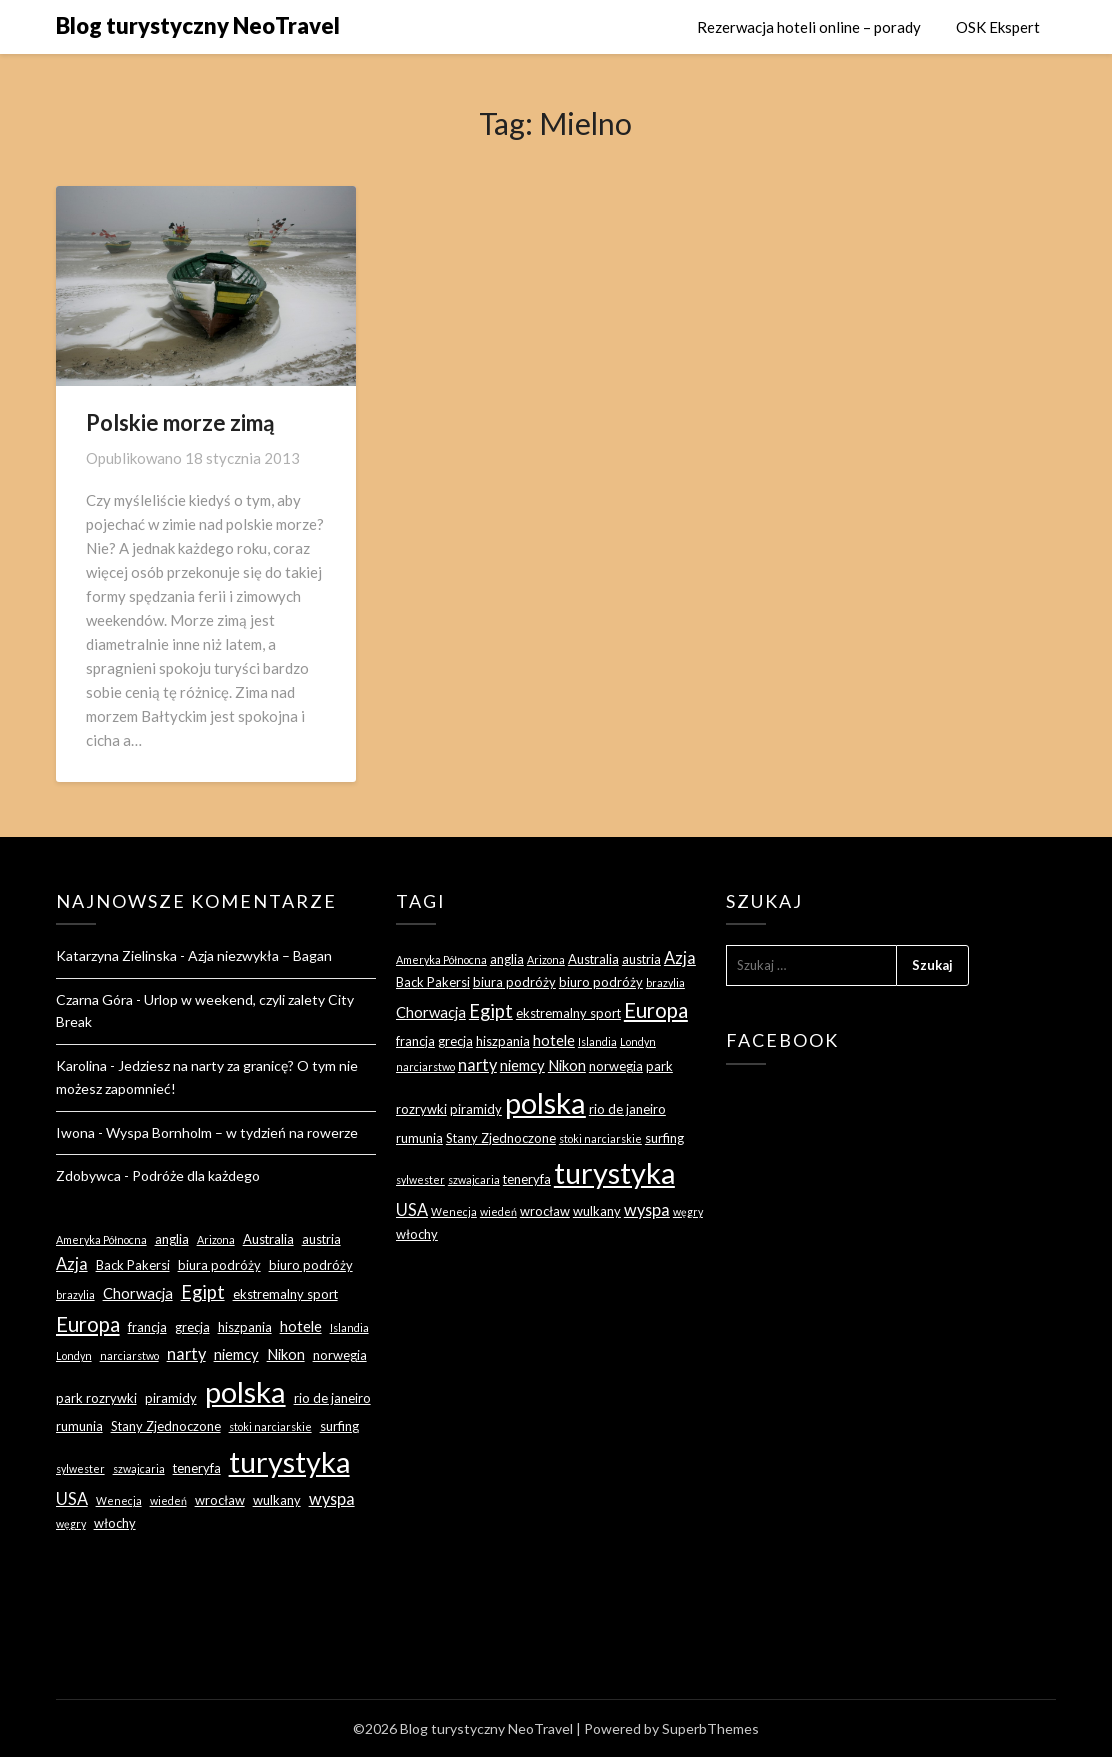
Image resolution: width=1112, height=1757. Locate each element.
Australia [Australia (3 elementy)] (268, 1239)
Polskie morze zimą (180, 422)
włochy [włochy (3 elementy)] (115, 1523)
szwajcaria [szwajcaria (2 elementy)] (139, 1468)
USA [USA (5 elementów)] (72, 1498)
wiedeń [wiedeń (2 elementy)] (168, 1500)
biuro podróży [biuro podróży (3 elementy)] (311, 1265)
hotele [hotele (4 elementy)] (301, 1326)
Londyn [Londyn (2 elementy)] (74, 1355)
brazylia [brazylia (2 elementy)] (75, 1294)
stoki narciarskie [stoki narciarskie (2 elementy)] (270, 1426)
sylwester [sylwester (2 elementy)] (80, 1468)
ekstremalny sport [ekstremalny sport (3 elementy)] (285, 1294)
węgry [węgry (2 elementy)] (71, 1523)
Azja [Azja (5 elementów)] (72, 1263)
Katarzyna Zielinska (116, 955)
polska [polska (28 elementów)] (245, 1391)
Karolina (81, 1065)
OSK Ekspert (998, 27)
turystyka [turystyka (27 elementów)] (289, 1461)
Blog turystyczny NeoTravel (198, 25)
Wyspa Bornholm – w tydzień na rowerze (232, 1132)
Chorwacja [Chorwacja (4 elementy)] (138, 1293)
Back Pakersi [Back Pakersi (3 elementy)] (133, 1265)
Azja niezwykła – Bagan (260, 955)
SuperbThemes (710, 1728)
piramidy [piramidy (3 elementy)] (171, 1398)
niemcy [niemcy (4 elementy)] (236, 1354)
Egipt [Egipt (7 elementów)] (203, 1292)
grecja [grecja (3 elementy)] (192, 1327)
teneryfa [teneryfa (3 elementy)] (197, 1468)
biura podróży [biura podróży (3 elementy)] (219, 1265)
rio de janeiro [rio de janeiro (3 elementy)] (332, 1398)
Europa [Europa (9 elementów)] (88, 1324)
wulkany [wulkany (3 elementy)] (277, 1500)
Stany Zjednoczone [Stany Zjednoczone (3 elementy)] (166, 1426)
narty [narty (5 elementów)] (186, 1353)
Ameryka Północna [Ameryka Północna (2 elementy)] (101, 1239)
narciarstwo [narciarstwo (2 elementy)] (129, 1355)
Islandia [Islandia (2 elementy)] (349, 1327)
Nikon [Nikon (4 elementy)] (286, 1354)
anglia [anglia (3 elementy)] (172, 1239)
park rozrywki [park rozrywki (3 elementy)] (96, 1398)
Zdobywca (88, 1175)
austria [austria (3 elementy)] (321, 1239)
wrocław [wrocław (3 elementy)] (220, 1500)
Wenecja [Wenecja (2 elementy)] (119, 1500)
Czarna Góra (94, 999)
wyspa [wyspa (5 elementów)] (332, 1498)
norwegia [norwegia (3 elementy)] (340, 1355)
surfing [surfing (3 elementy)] (339, 1426)
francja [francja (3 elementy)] (147, 1327)
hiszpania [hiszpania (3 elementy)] (245, 1327)
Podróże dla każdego (196, 1175)
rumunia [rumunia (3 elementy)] (79, 1426)
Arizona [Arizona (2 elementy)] (216, 1239)
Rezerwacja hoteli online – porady (809, 27)
